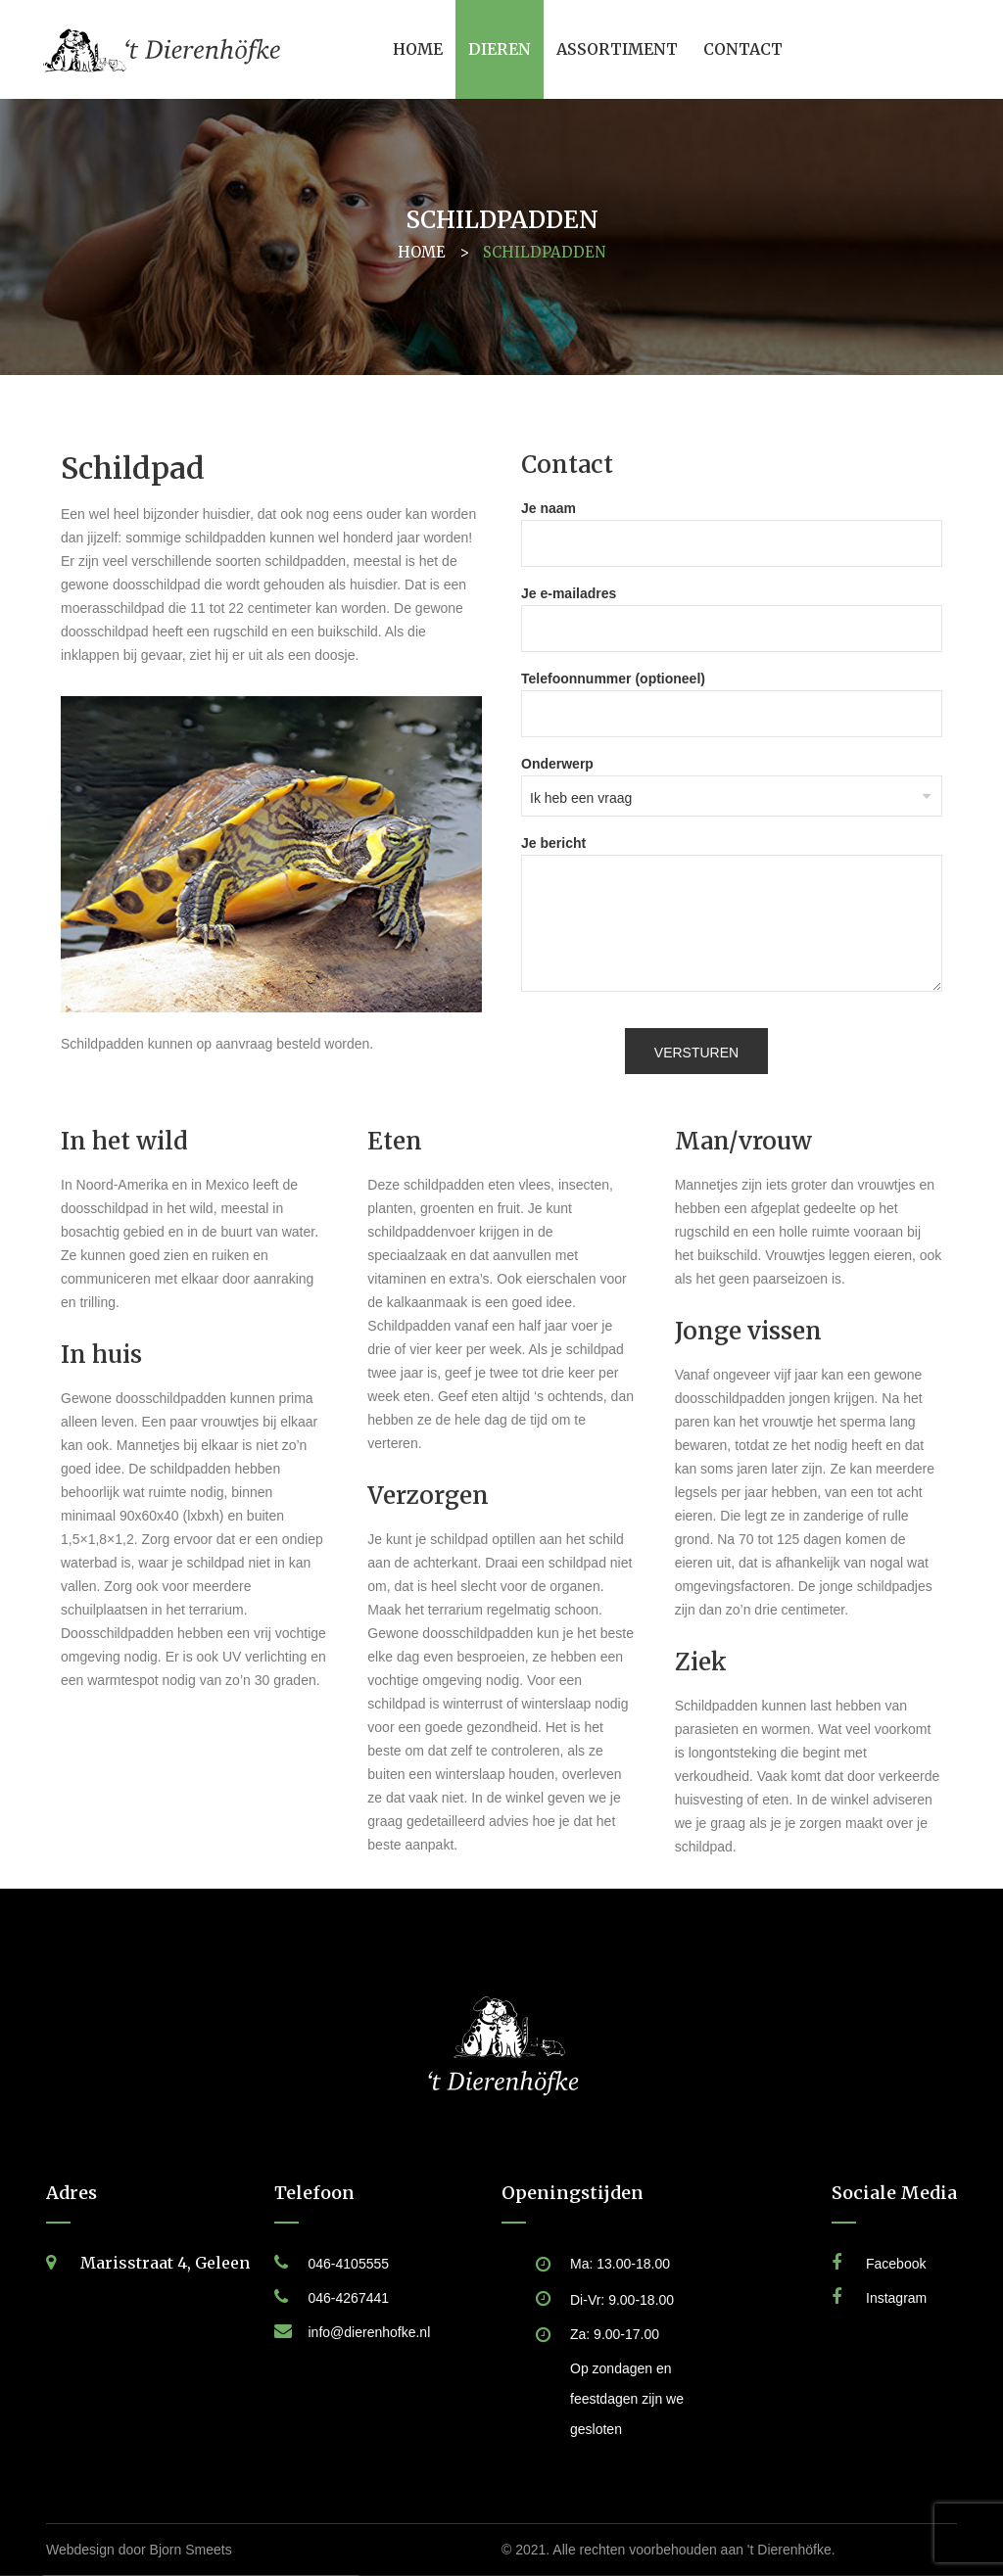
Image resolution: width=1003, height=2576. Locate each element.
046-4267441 (349, 2298)
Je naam (731, 525)
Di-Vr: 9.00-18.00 (622, 2300)
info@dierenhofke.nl (370, 2332)
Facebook (896, 2264)
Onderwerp (731, 781)
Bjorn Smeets (191, 2549)
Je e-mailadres (731, 610)
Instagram (896, 2298)
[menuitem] (417, 49)
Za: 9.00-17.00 (614, 2334)
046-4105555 (349, 2264)
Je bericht (731, 915)
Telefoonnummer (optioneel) (731, 696)
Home (422, 252)
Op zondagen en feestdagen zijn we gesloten (627, 2399)
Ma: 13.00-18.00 (620, 2264)
